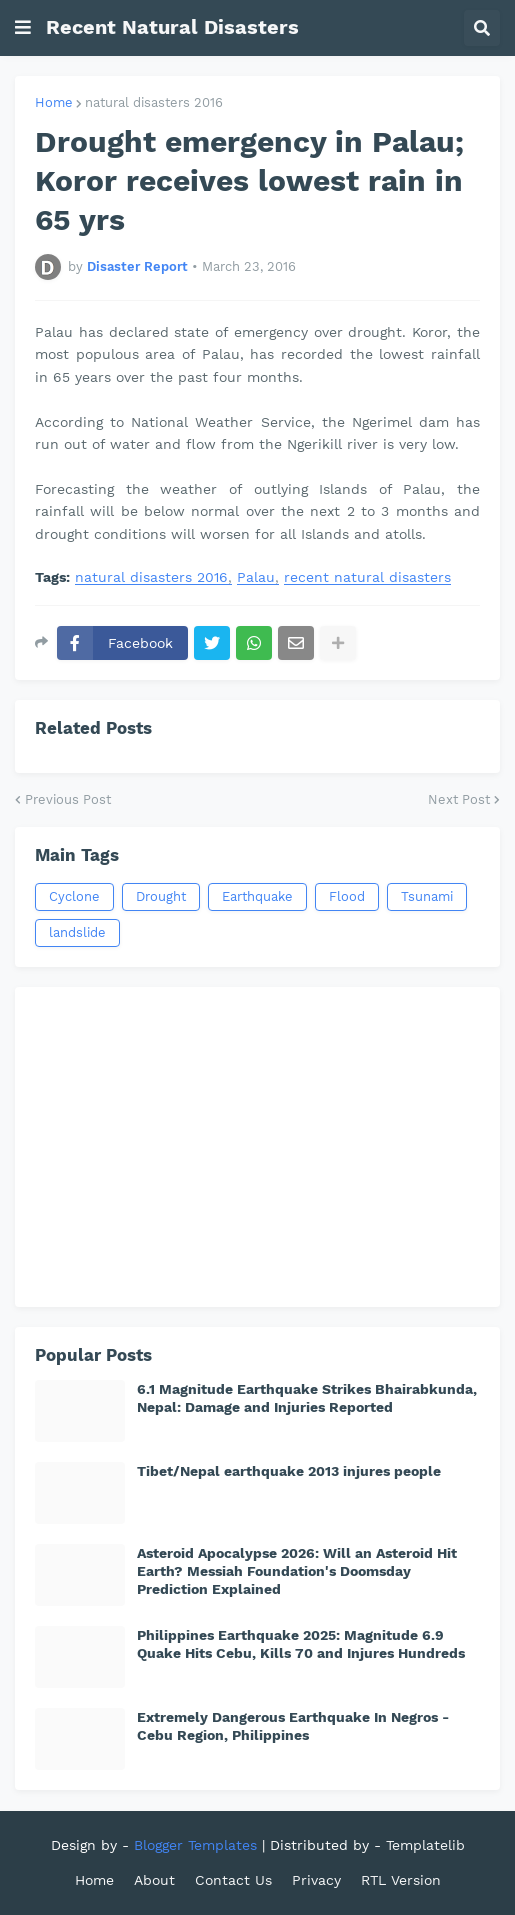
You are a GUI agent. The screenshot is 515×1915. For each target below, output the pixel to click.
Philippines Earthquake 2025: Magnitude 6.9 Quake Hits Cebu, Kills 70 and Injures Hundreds (301, 1644)
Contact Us (233, 1880)
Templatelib (425, 1845)
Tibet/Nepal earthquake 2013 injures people (289, 1471)
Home (54, 102)
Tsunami (427, 896)
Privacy (316, 1880)
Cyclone (74, 896)
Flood (347, 896)
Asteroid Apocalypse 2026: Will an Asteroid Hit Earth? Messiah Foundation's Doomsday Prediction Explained (297, 1571)
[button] (23, 28)
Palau (256, 577)
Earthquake (257, 896)
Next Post (459, 799)
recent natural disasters (367, 577)
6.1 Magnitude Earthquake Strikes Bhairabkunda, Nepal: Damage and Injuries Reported (307, 1398)
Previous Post (68, 799)
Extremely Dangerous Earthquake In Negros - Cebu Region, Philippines (293, 1726)
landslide (77, 932)
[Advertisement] (257, 1147)
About (154, 1880)
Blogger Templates (195, 1845)
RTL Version (401, 1880)
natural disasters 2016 (154, 102)
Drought (161, 896)
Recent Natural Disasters (172, 27)
